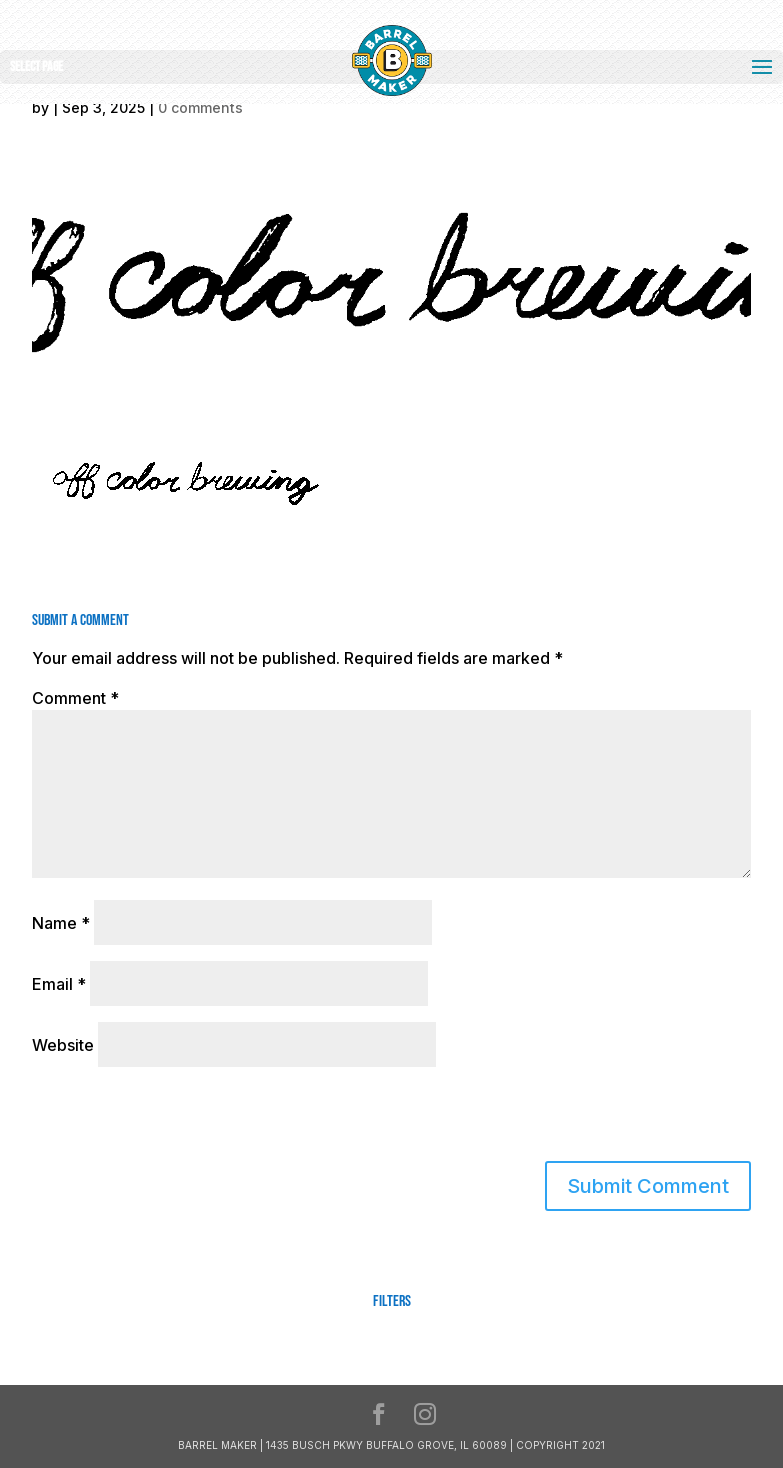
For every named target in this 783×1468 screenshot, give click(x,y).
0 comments (200, 107)
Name (61, 923)
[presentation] (169, 1118)
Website (63, 1045)
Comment (75, 698)
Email (59, 984)
